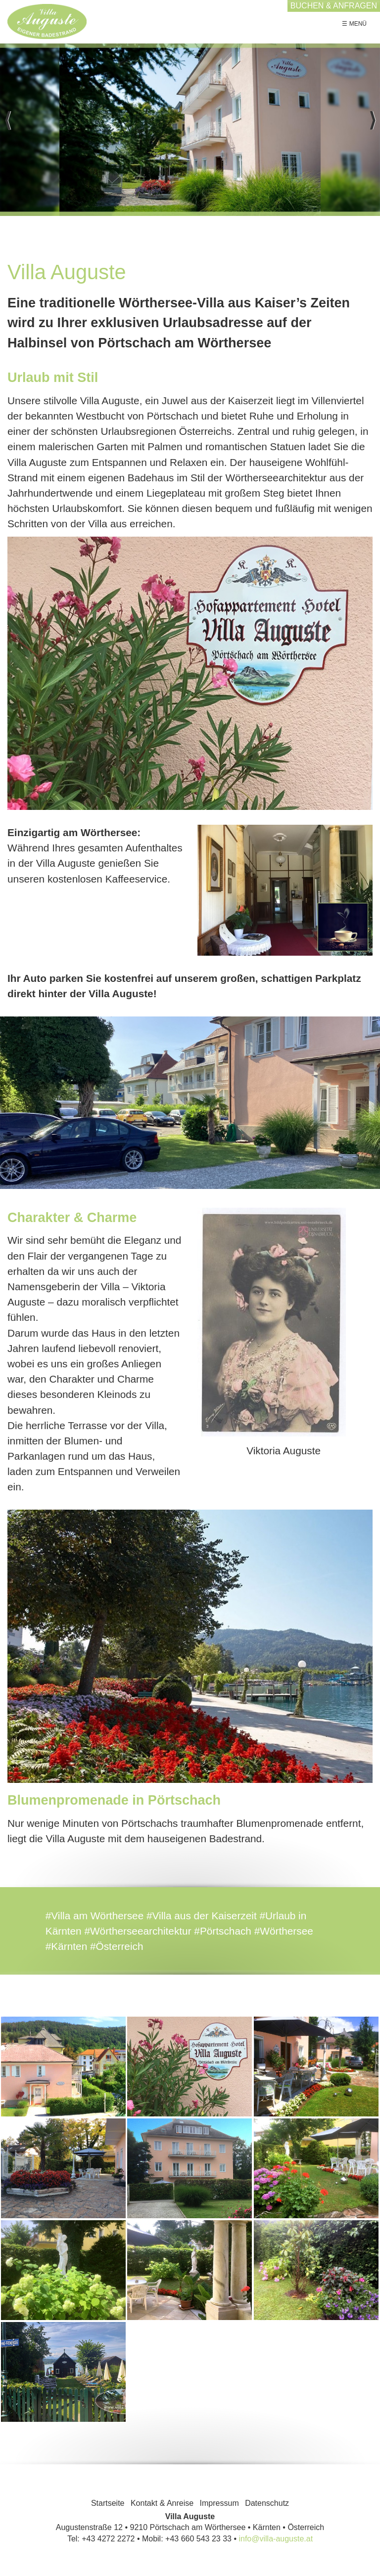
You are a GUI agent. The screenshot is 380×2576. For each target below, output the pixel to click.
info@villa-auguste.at (275, 2538)
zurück (7, 130)
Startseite (108, 2503)
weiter (372, 130)
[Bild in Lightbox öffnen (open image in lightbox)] (190, 673)
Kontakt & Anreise (162, 2503)
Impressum (219, 2503)
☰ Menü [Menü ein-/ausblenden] (354, 23)
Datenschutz (267, 2503)
